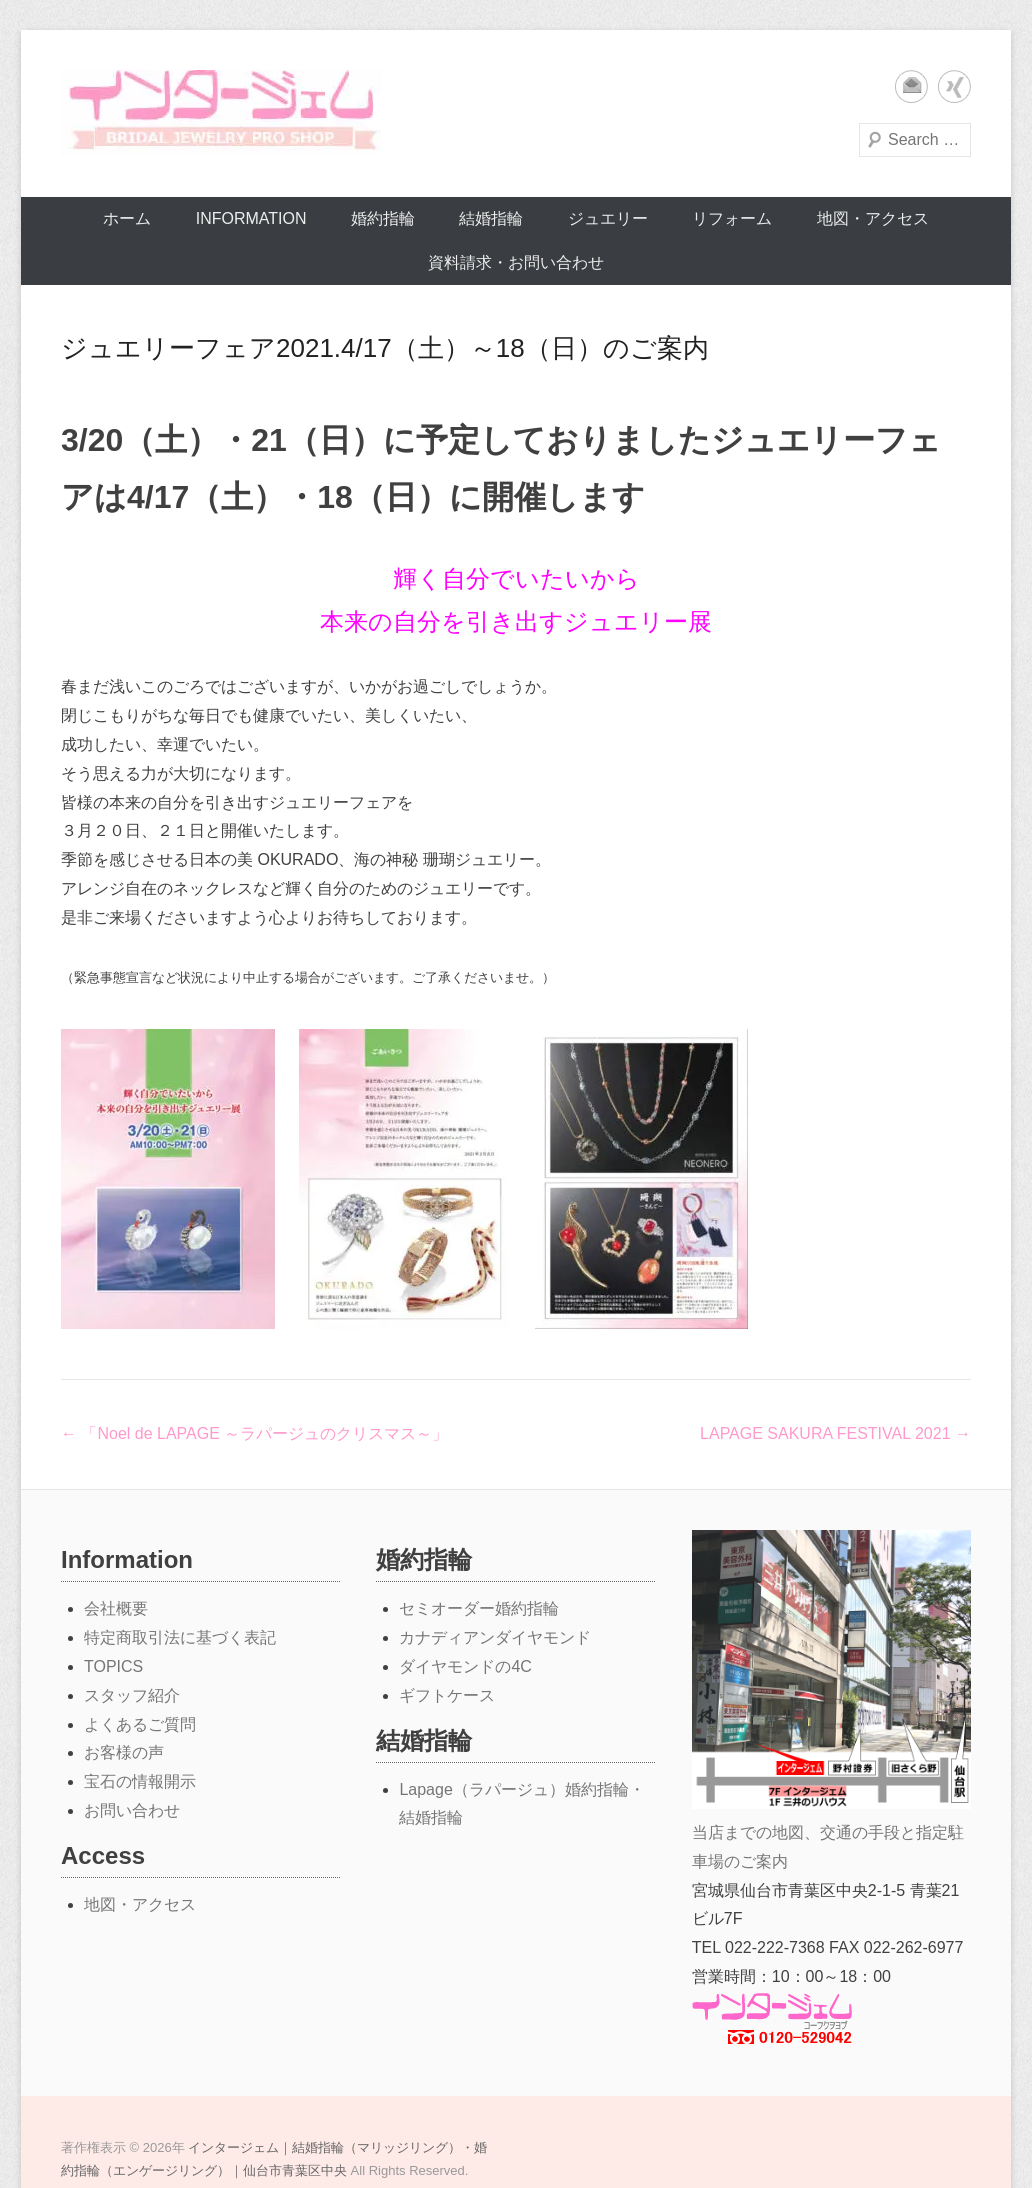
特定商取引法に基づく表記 (180, 1637)
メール (911, 86)
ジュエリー (608, 218)
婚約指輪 (383, 218)
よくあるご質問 (140, 1724)
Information (251, 218)
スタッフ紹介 (132, 1695)
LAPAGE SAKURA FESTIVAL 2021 (835, 1433)
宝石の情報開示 (140, 1781)
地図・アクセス (873, 218)
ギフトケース (447, 1695)
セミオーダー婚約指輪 (479, 1608)
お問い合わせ (132, 1810)
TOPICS (113, 1666)
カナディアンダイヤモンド (495, 1637)
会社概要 (116, 1608)
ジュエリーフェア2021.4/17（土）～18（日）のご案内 (385, 348)
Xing (954, 86)
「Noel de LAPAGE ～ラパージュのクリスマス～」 (254, 1433)
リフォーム (732, 218)
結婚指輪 (491, 218)
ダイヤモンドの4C (465, 1666)
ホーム (127, 218)
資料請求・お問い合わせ (516, 262)
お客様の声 (124, 1752)
